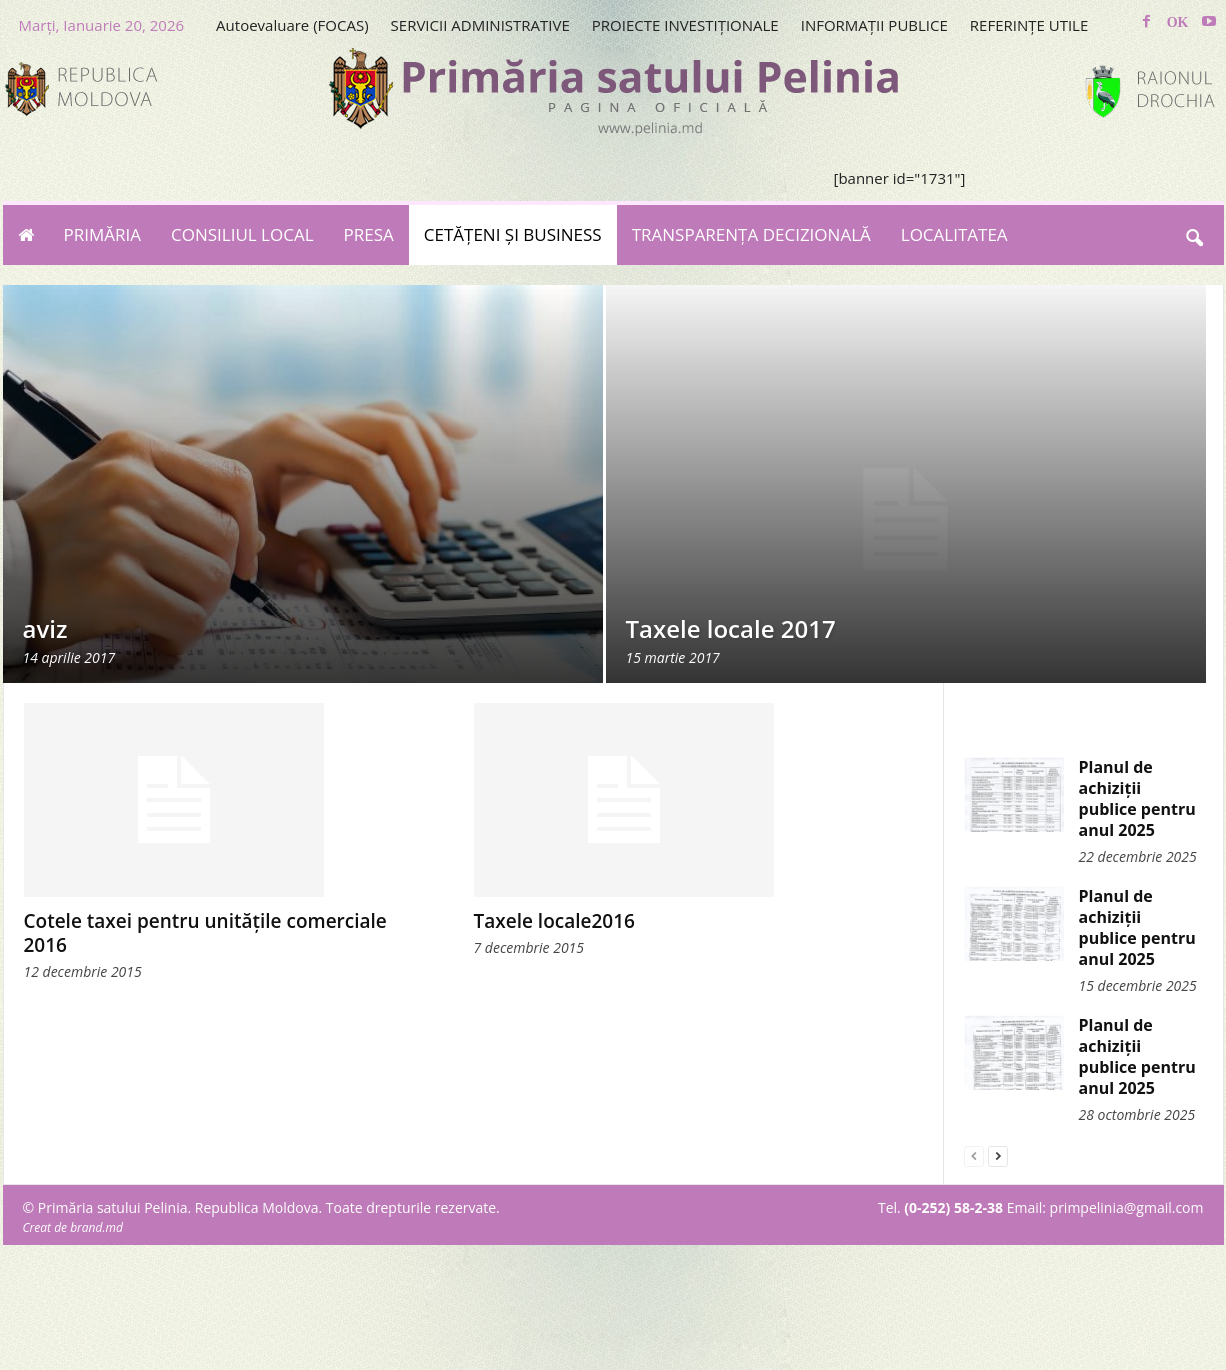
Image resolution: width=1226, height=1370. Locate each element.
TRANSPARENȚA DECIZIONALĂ (751, 234)
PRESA (369, 234)
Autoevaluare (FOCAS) (292, 25)
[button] (1194, 235)
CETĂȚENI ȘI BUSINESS (513, 234)
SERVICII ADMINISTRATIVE (480, 25)
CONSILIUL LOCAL (242, 234)
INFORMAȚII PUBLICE (874, 25)
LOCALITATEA (954, 234)
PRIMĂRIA (103, 234)
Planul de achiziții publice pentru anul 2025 (1137, 798)
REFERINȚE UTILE (1029, 25)
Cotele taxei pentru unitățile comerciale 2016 (205, 933)
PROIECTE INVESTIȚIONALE (685, 25)
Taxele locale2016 (554, 921)
